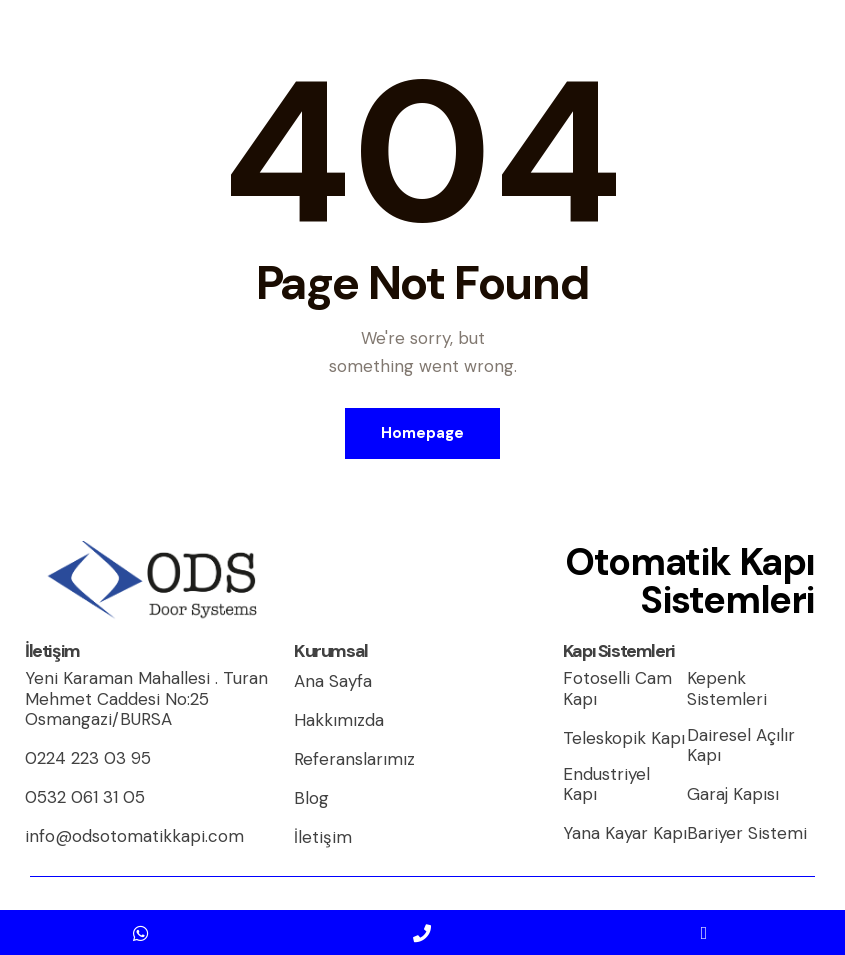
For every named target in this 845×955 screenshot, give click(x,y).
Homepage (422, 433)
